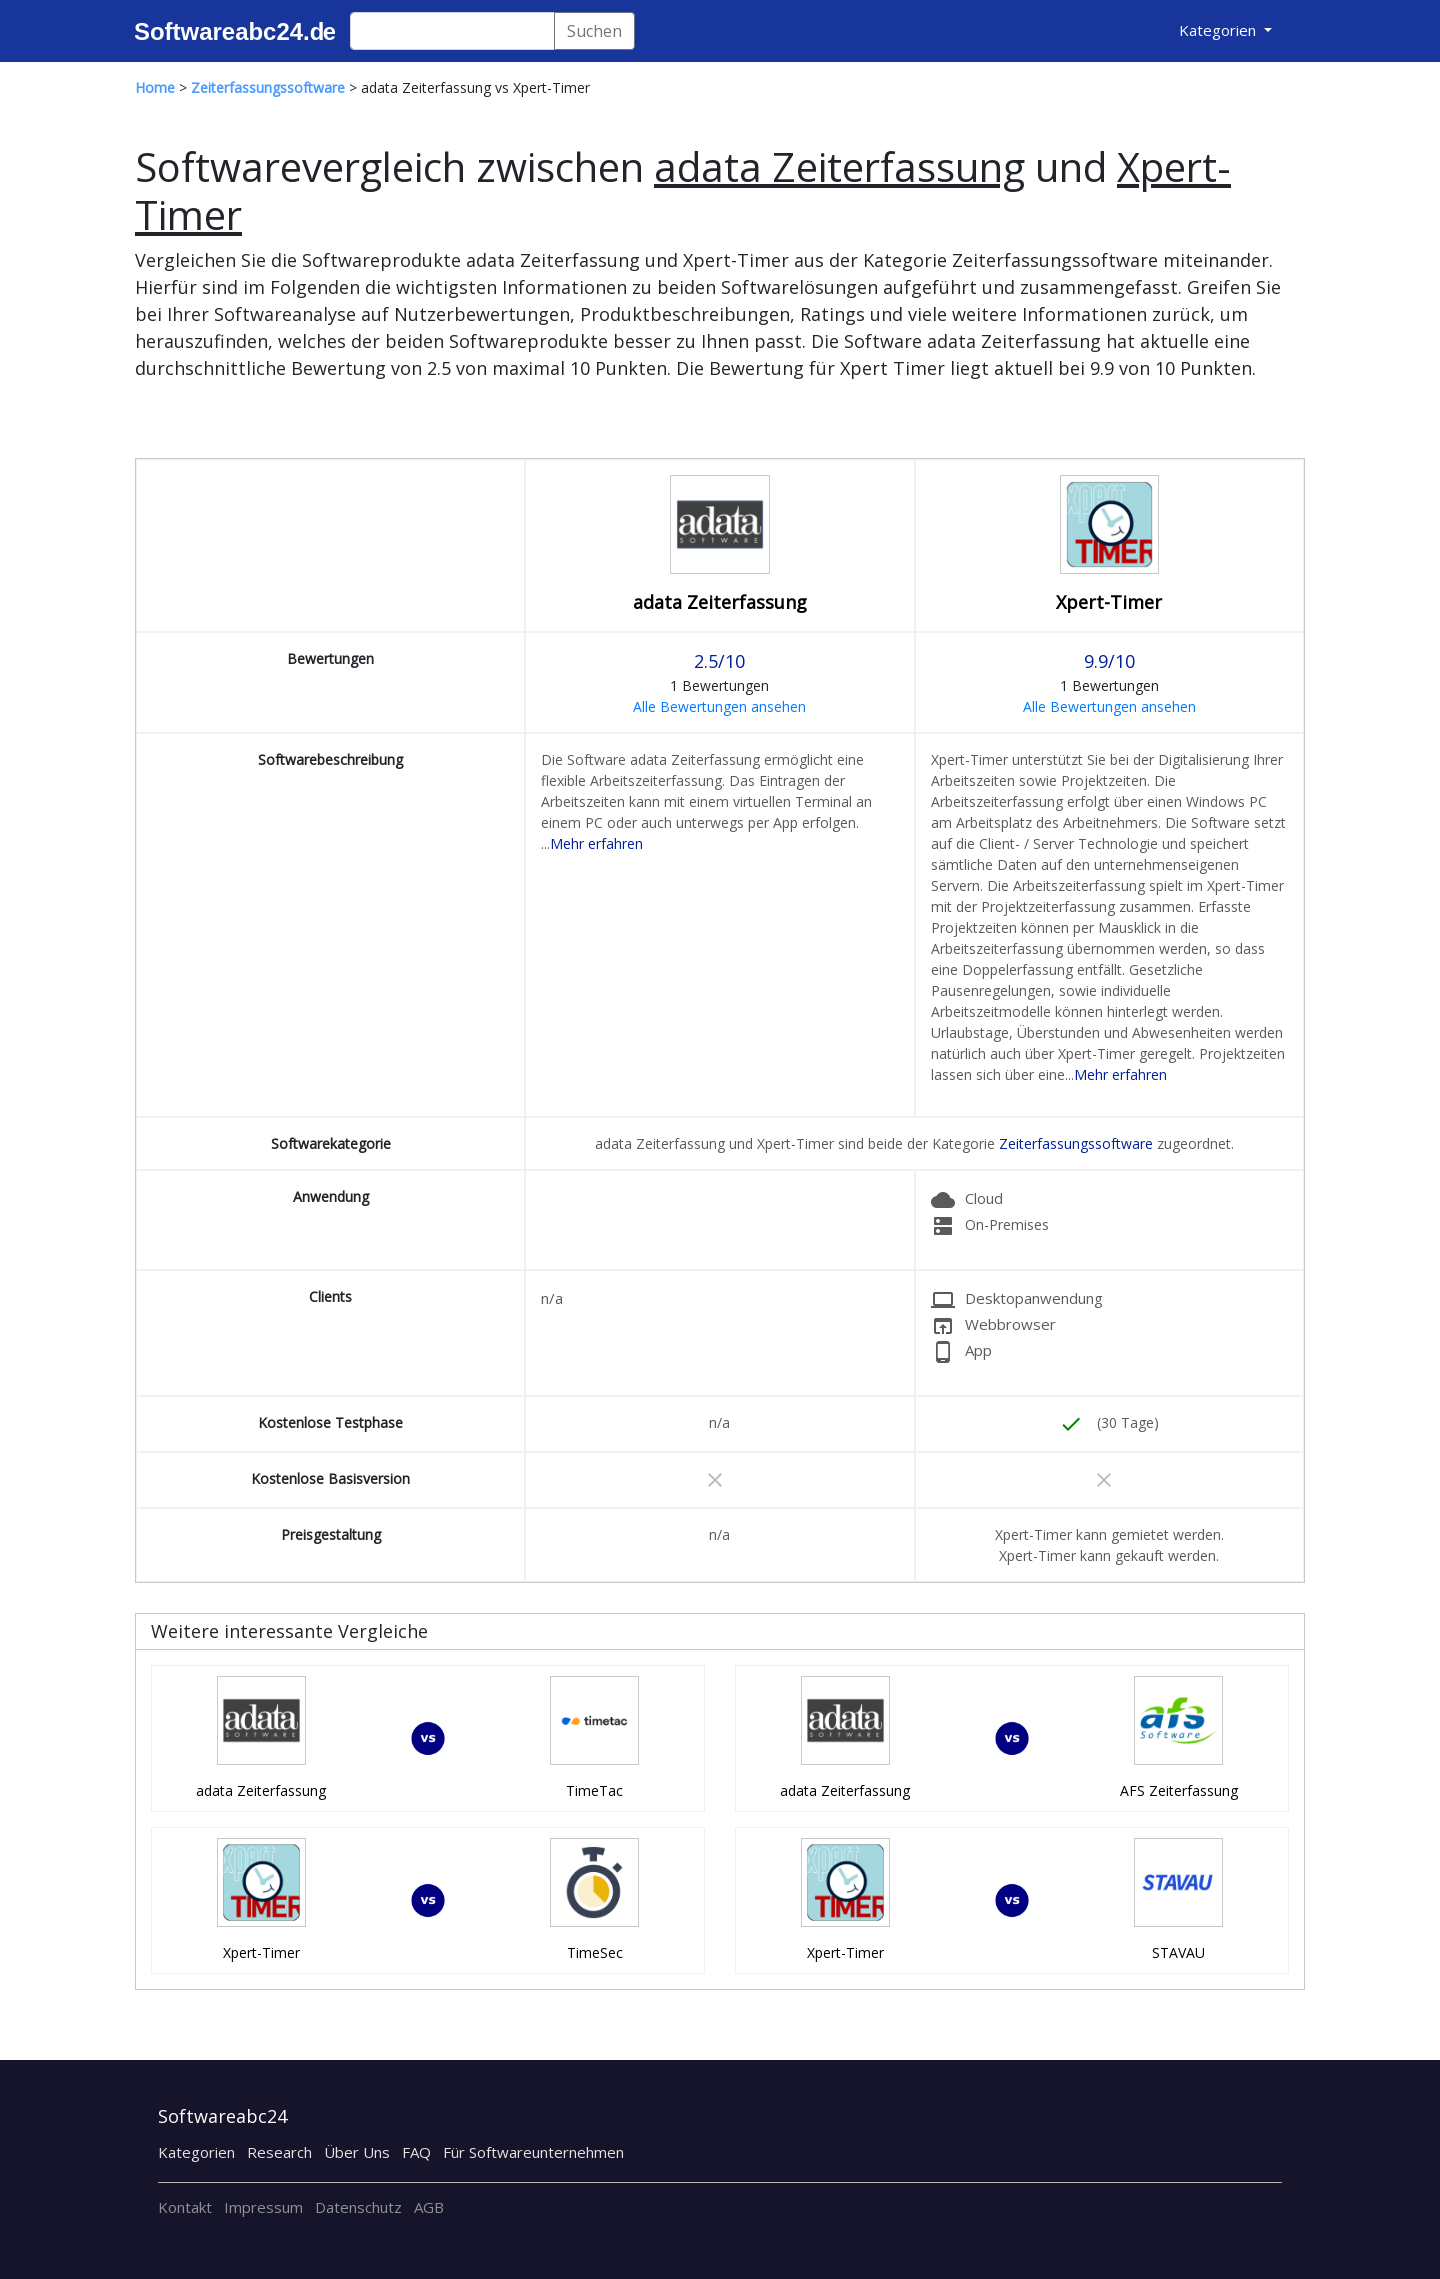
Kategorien (196, 2152)
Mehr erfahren (596, 843)
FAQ (416, 2152)
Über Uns (357, 2152)
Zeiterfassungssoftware (1076, 1143)
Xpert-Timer (1109, 602)
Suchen (594, 31)
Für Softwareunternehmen (533, 2152)
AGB (429, 2207)
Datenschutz (358, 2207)
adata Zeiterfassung (720, 602)
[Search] (452, 31)
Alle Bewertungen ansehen (719, 706)
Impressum (263, 2207)
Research (279, 2152)
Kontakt (185, 2207)
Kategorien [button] (1219, 30)
